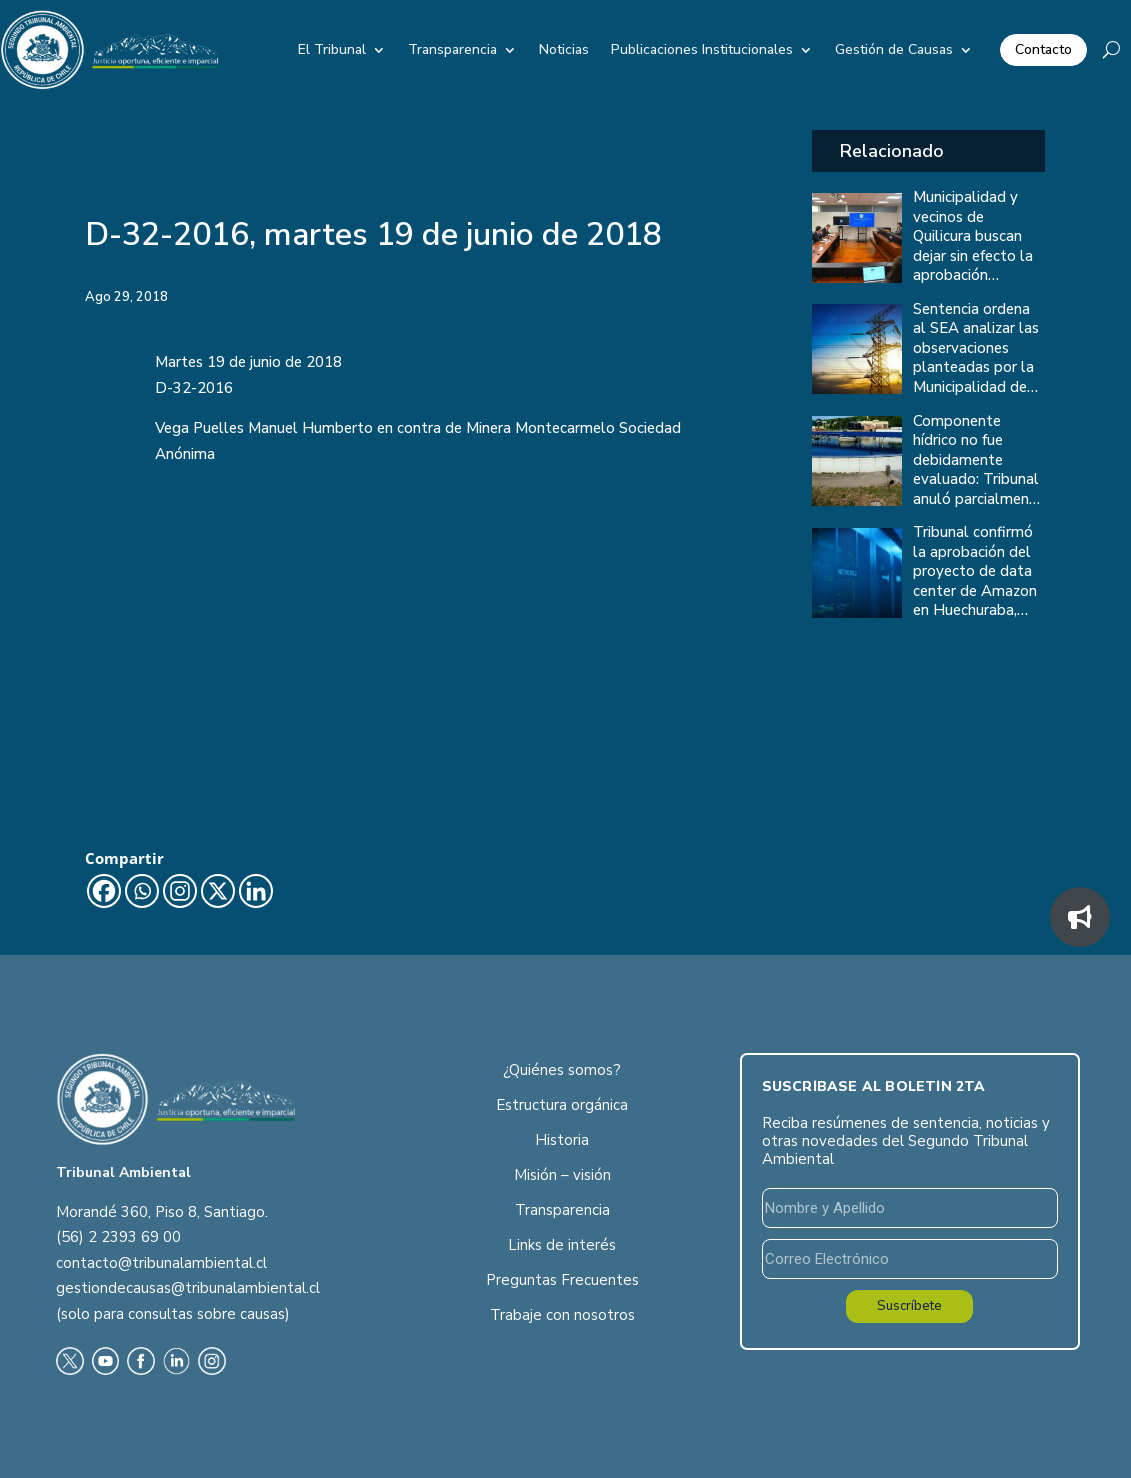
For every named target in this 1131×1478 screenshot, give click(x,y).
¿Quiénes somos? (562, 1070)
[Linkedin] (256, 891)
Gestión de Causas (894, 49)
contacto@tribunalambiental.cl (161, 1263)
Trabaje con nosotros (562, 1315)
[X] (218, 891)
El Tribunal (332, 49)
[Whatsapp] (142, 891)
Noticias (564, 49)
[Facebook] (104, 891)
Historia (562, 1140)
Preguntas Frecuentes (562, 1280)
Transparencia (452, 49)
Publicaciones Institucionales (702, 49)
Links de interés (562, 1245)
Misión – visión (562, 1175)
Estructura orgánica (562, 1105)
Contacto (1043, 49)
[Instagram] (180, 891)
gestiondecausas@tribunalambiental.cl (188, 1288)
